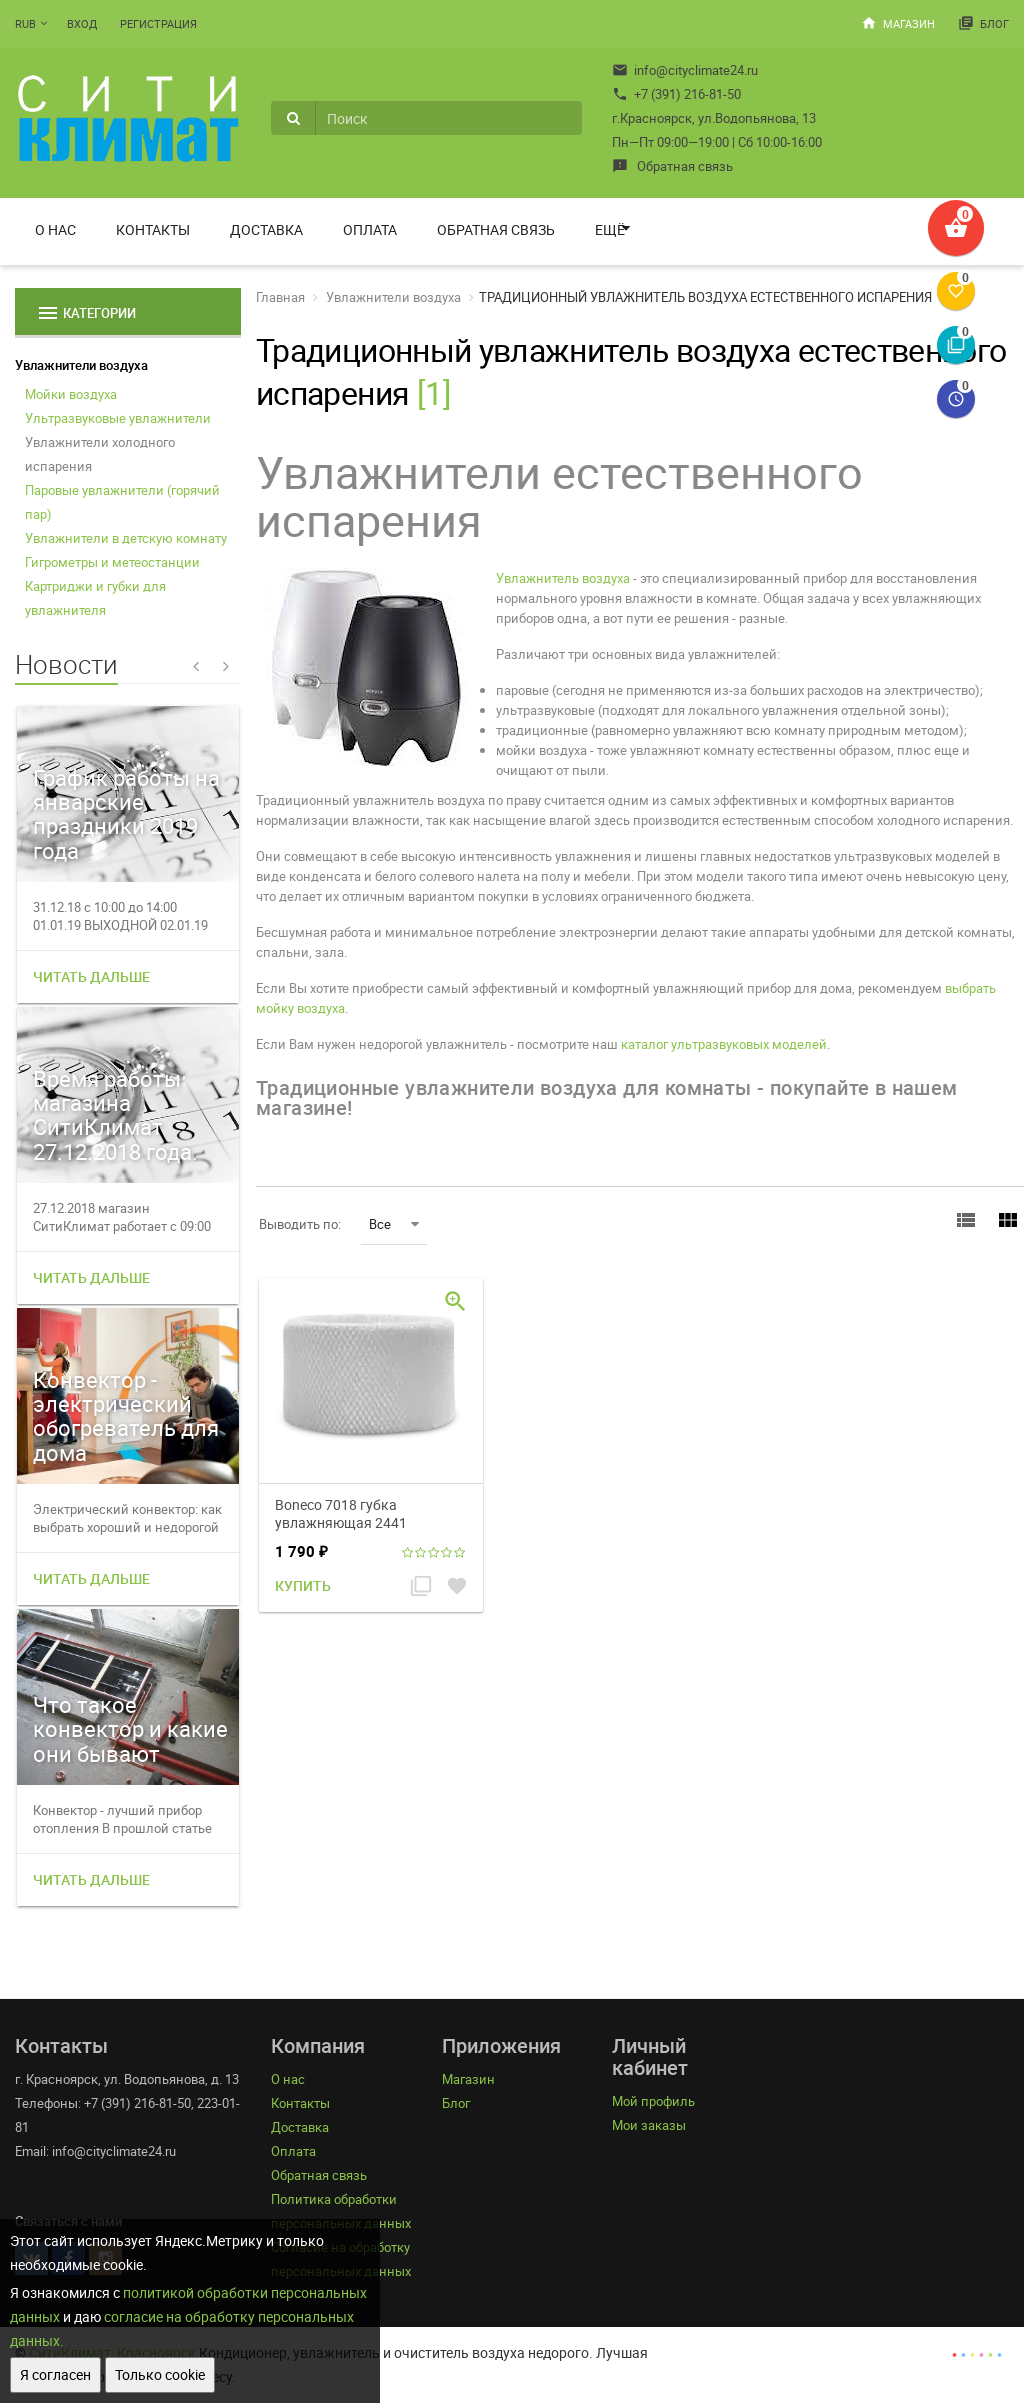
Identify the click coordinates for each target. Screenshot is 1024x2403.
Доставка (266, 229)
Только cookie (160, 2374)
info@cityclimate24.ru (685, 70)
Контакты (153, 229)
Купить (303, 1585)
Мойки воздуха (71, 394)
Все (394, 1224)
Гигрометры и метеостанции (112, 562)
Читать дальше (91, 976)
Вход (82, 23)
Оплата (370, 229)
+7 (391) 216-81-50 (676, 94)
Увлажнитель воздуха (563, 578)
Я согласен (55, 2374)
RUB (25, 23)
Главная (280, 297)
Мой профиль (653, 2101)
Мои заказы (649, 2125)
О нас (55, 229)
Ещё (610, 229)
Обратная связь (672, 166)
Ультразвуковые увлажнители (118, 418)
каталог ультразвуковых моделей (724, 1044)
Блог (983, 23)
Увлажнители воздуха (81, 365)
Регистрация (158, 23)
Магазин (898, 23)
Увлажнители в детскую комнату (126, 538)
